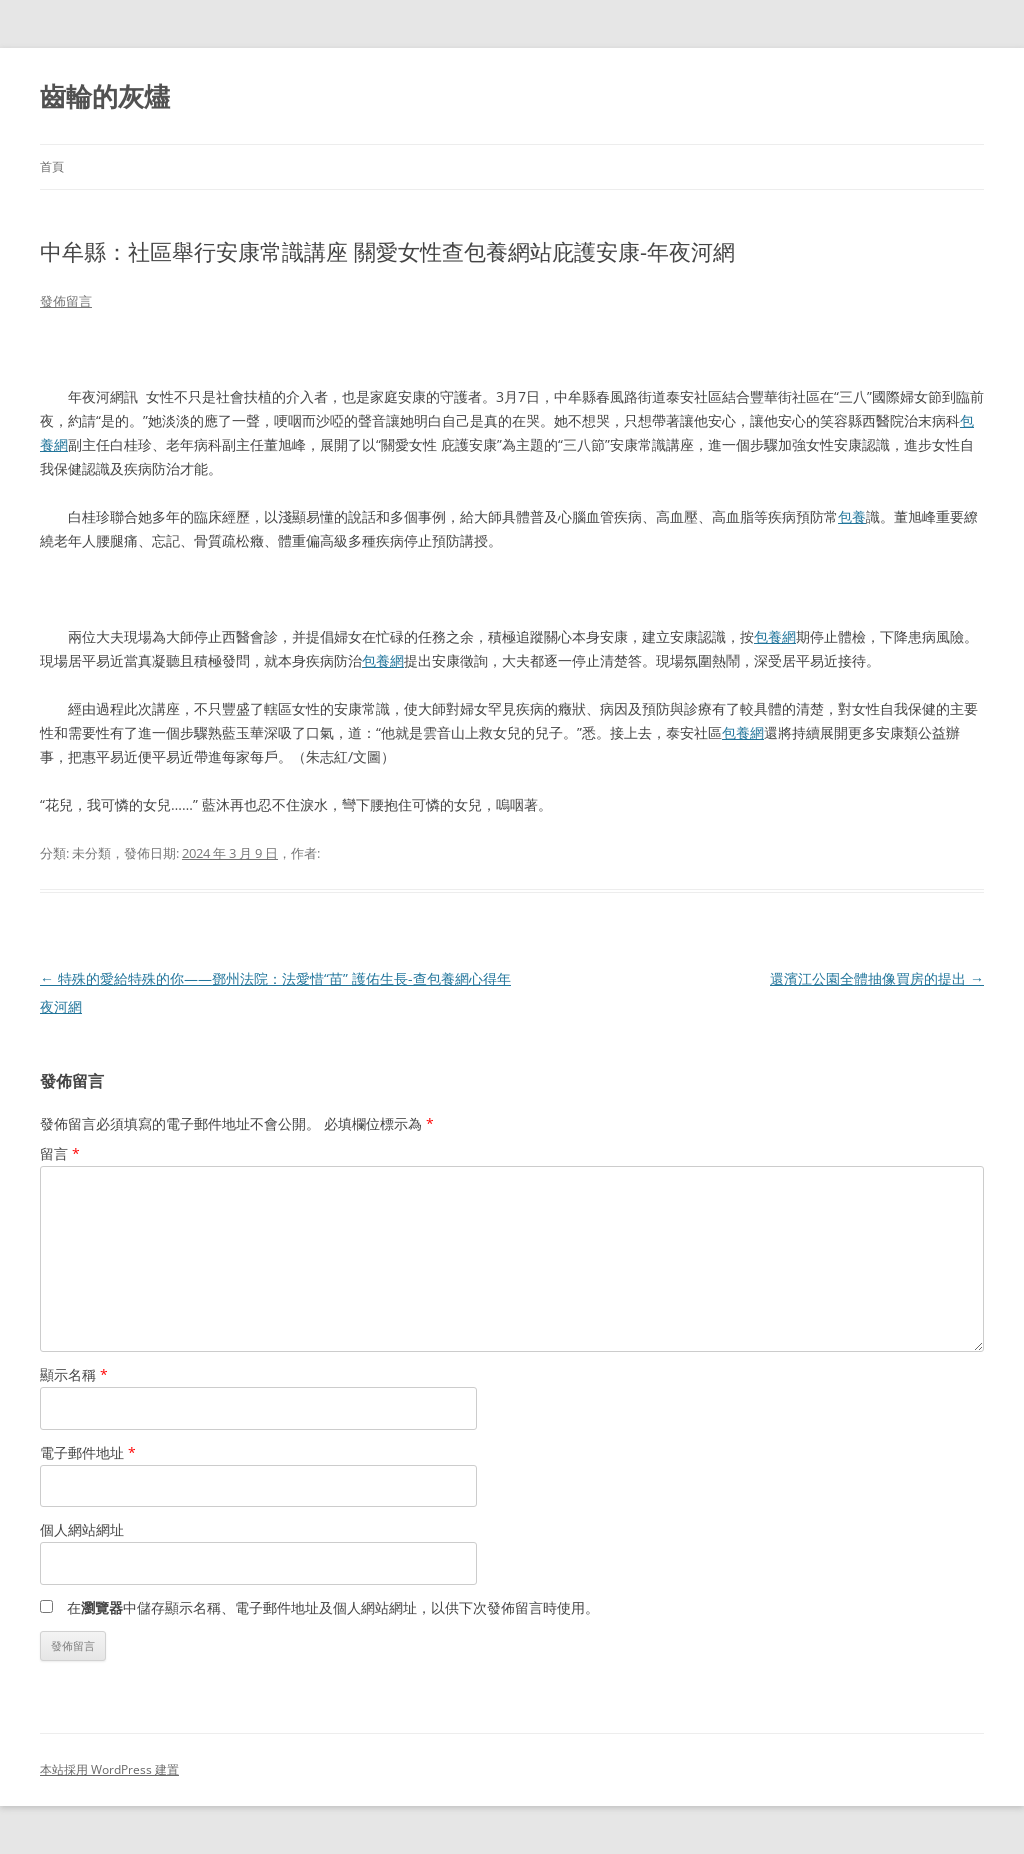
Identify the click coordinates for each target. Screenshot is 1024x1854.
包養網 (775, 636)
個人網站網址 (82, 1529)
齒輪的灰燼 (105, 96)
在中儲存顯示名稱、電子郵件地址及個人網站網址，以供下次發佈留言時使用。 (333, 1607)
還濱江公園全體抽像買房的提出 (877, 978)
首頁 (52, 166)
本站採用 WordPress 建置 (109, 1769)
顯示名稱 (74, 1374)
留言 (60, 1153)
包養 (852, 516)
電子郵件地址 (88, 1452)
